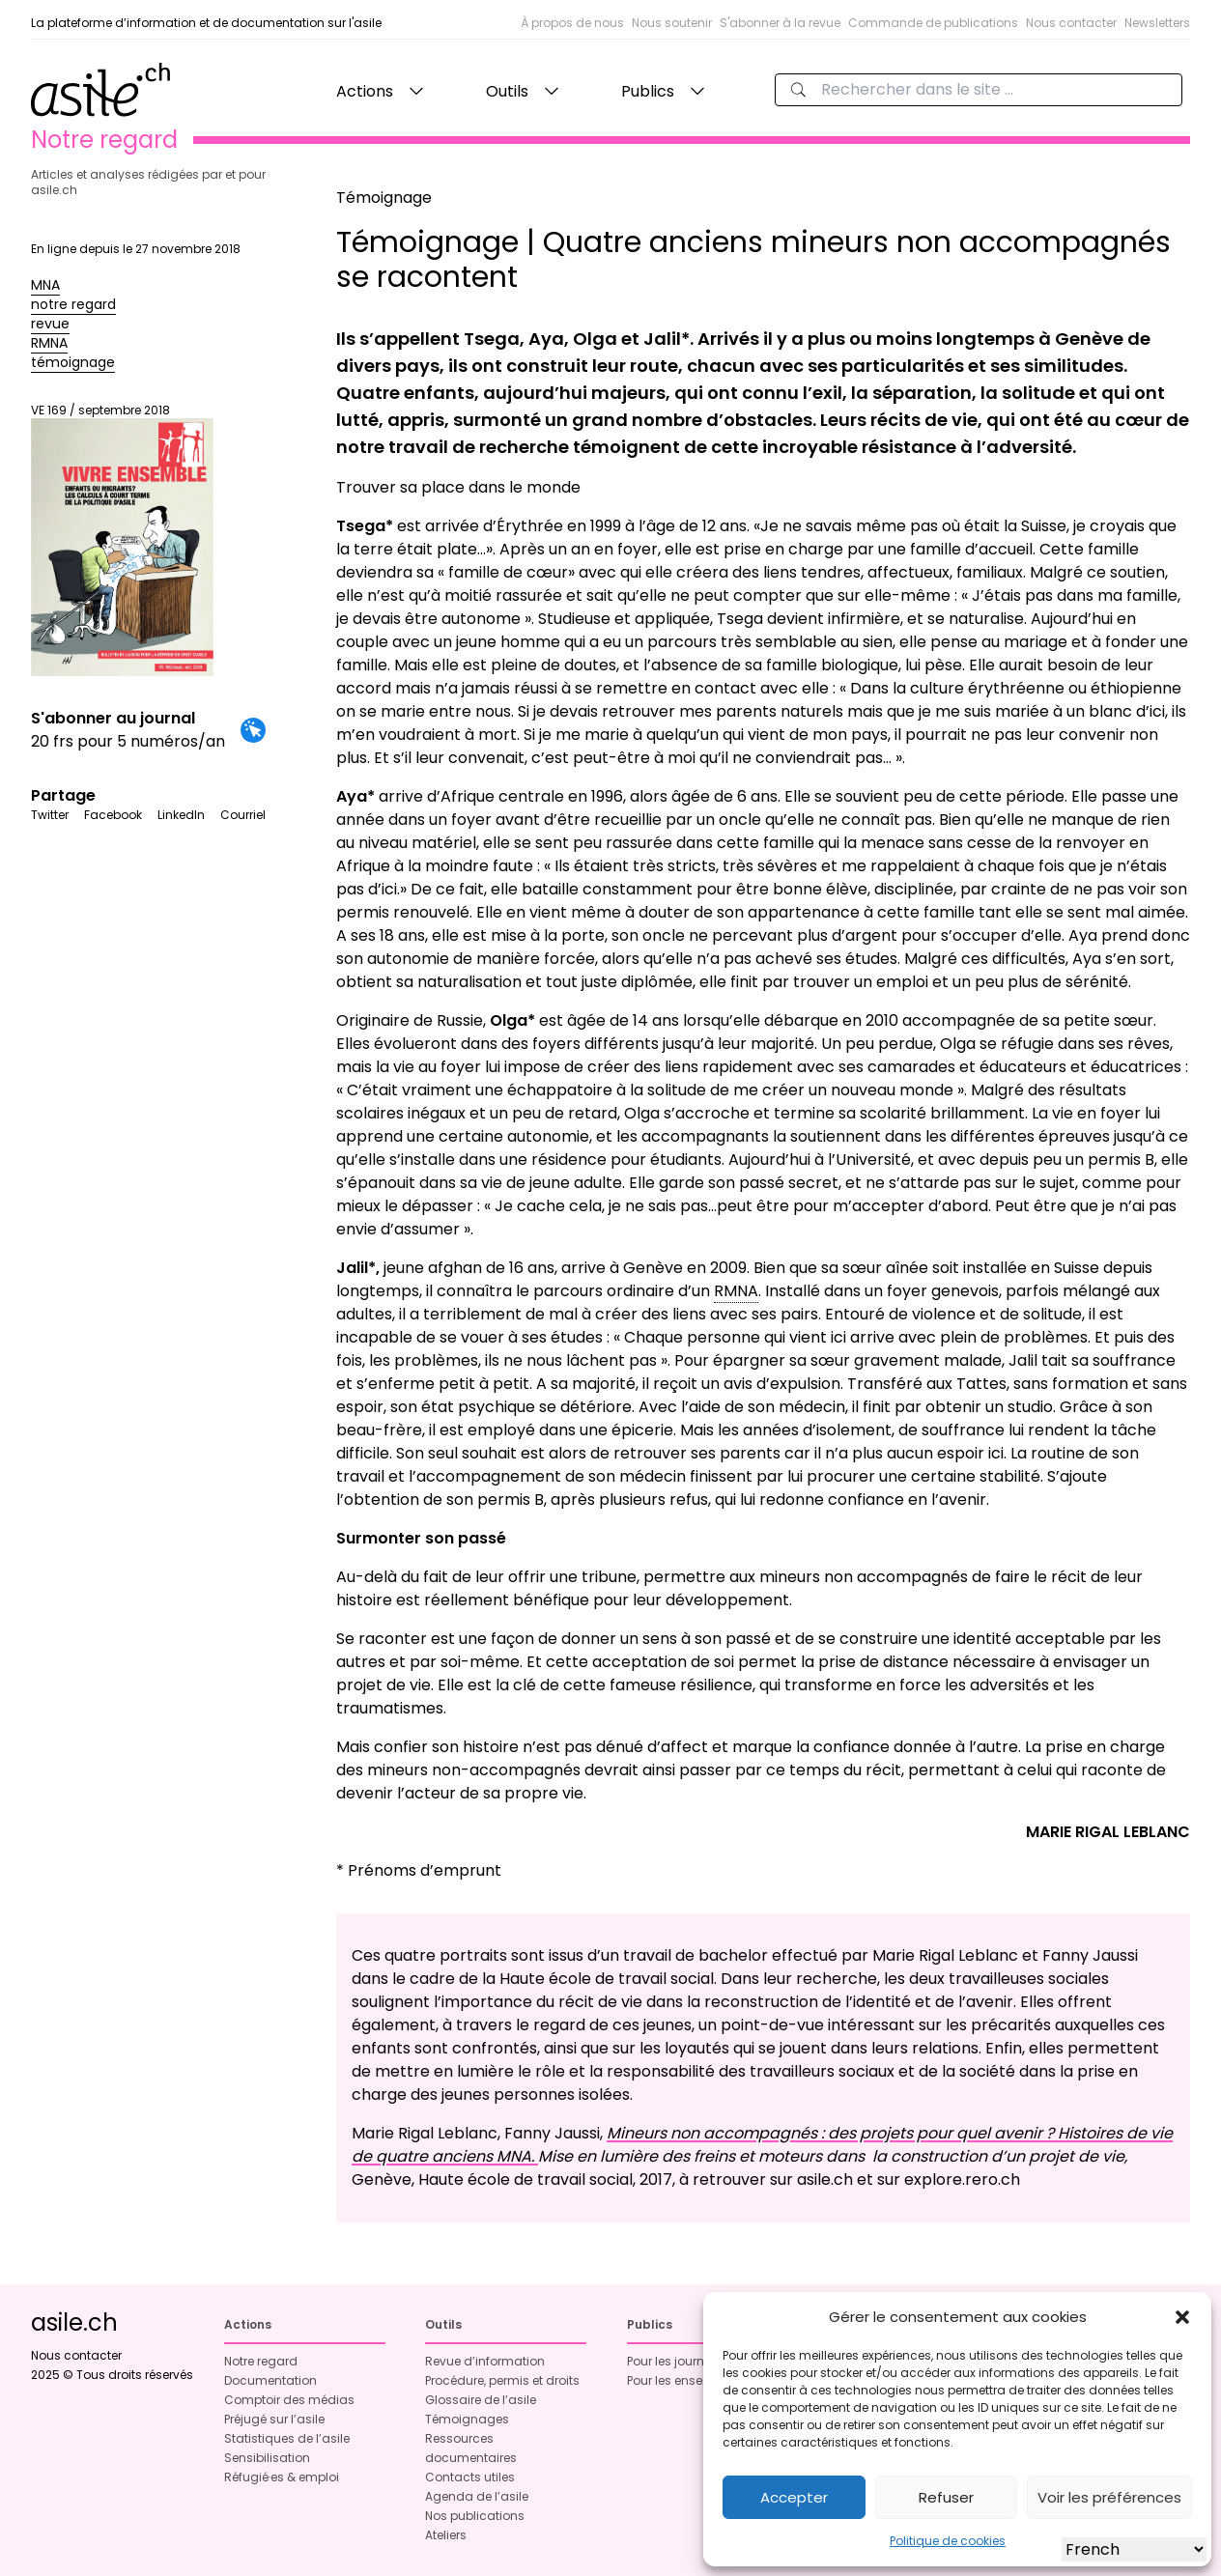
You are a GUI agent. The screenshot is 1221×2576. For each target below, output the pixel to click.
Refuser (946, 2497)
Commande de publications (933, 22)
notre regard (73, 304)
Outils (507, 91)
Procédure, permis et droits (502, 2380)
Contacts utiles (470, 2477)
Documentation (270, 2380)
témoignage (73, 362)
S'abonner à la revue (780, 22)
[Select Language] (1134, 2549)
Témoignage (384, 197)
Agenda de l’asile (476, 2496)
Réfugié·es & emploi (281, 2477)
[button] (1182, 2317)
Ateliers (446, 2535)
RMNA (49, 343)
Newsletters (1157, 22)
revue (50, 323)
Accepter (794, 2497)
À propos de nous (572, 22)
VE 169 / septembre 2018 (122, 539)
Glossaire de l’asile (480, 2400)
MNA (45, 285)
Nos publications (475, 2515)
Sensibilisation (267, 2457)
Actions (364, 91)
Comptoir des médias (289, 2400)
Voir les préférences (1109, 2497)
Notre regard (261, 2361)
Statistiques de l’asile (287, 2438)
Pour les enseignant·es (692, 2380)
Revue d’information (485, 2361)
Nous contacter (1071, 22)
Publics (647, 91)
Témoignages (467, 2419)
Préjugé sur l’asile (274, 2419)
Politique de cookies (948, 2541)
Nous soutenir (672, 22)
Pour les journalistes (685, 2361)
